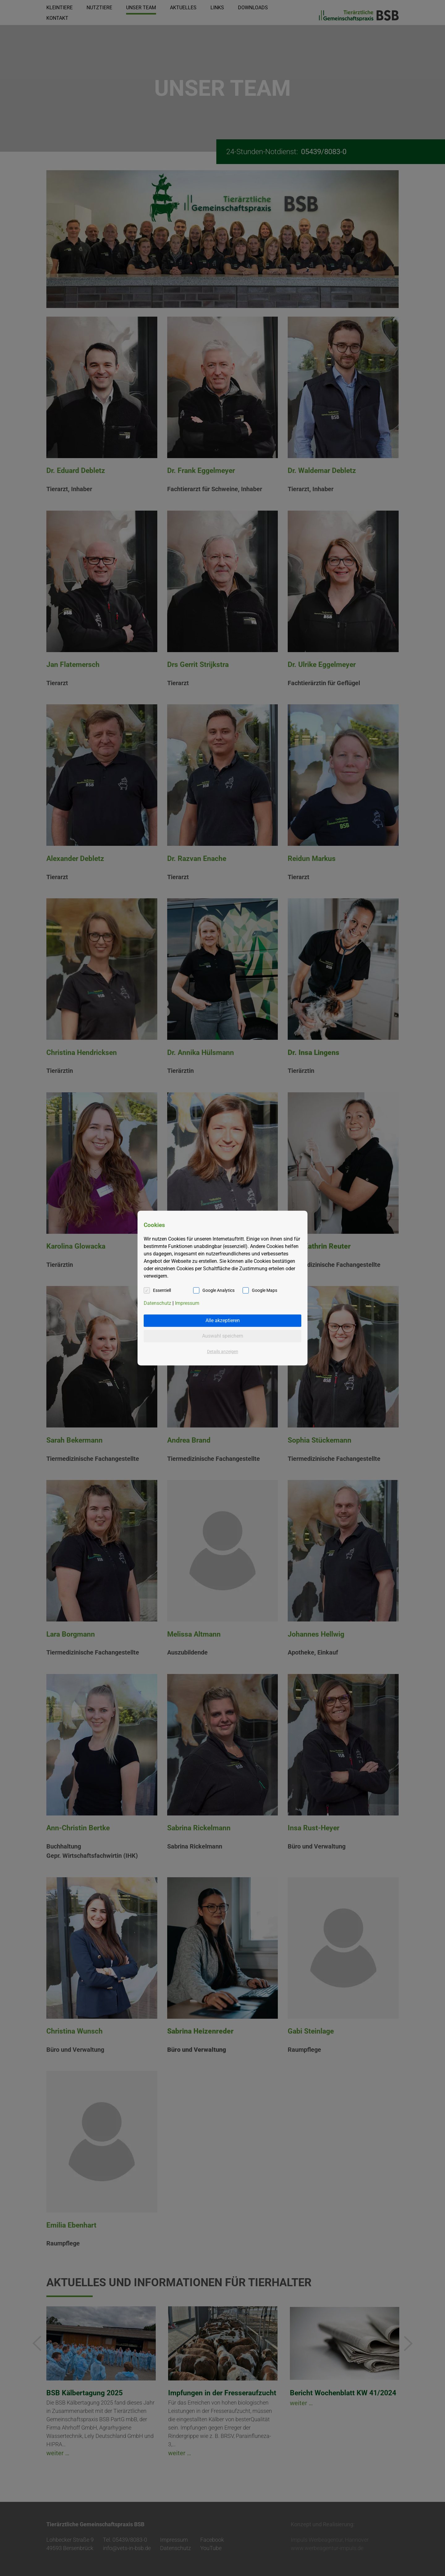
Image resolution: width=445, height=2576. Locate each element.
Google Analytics (218, 1290)
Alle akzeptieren (223, 1320)
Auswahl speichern (222, 1336)
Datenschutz (157, 1303)
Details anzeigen (222, 1351)
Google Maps (264, 1290)
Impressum (187, 1303)
